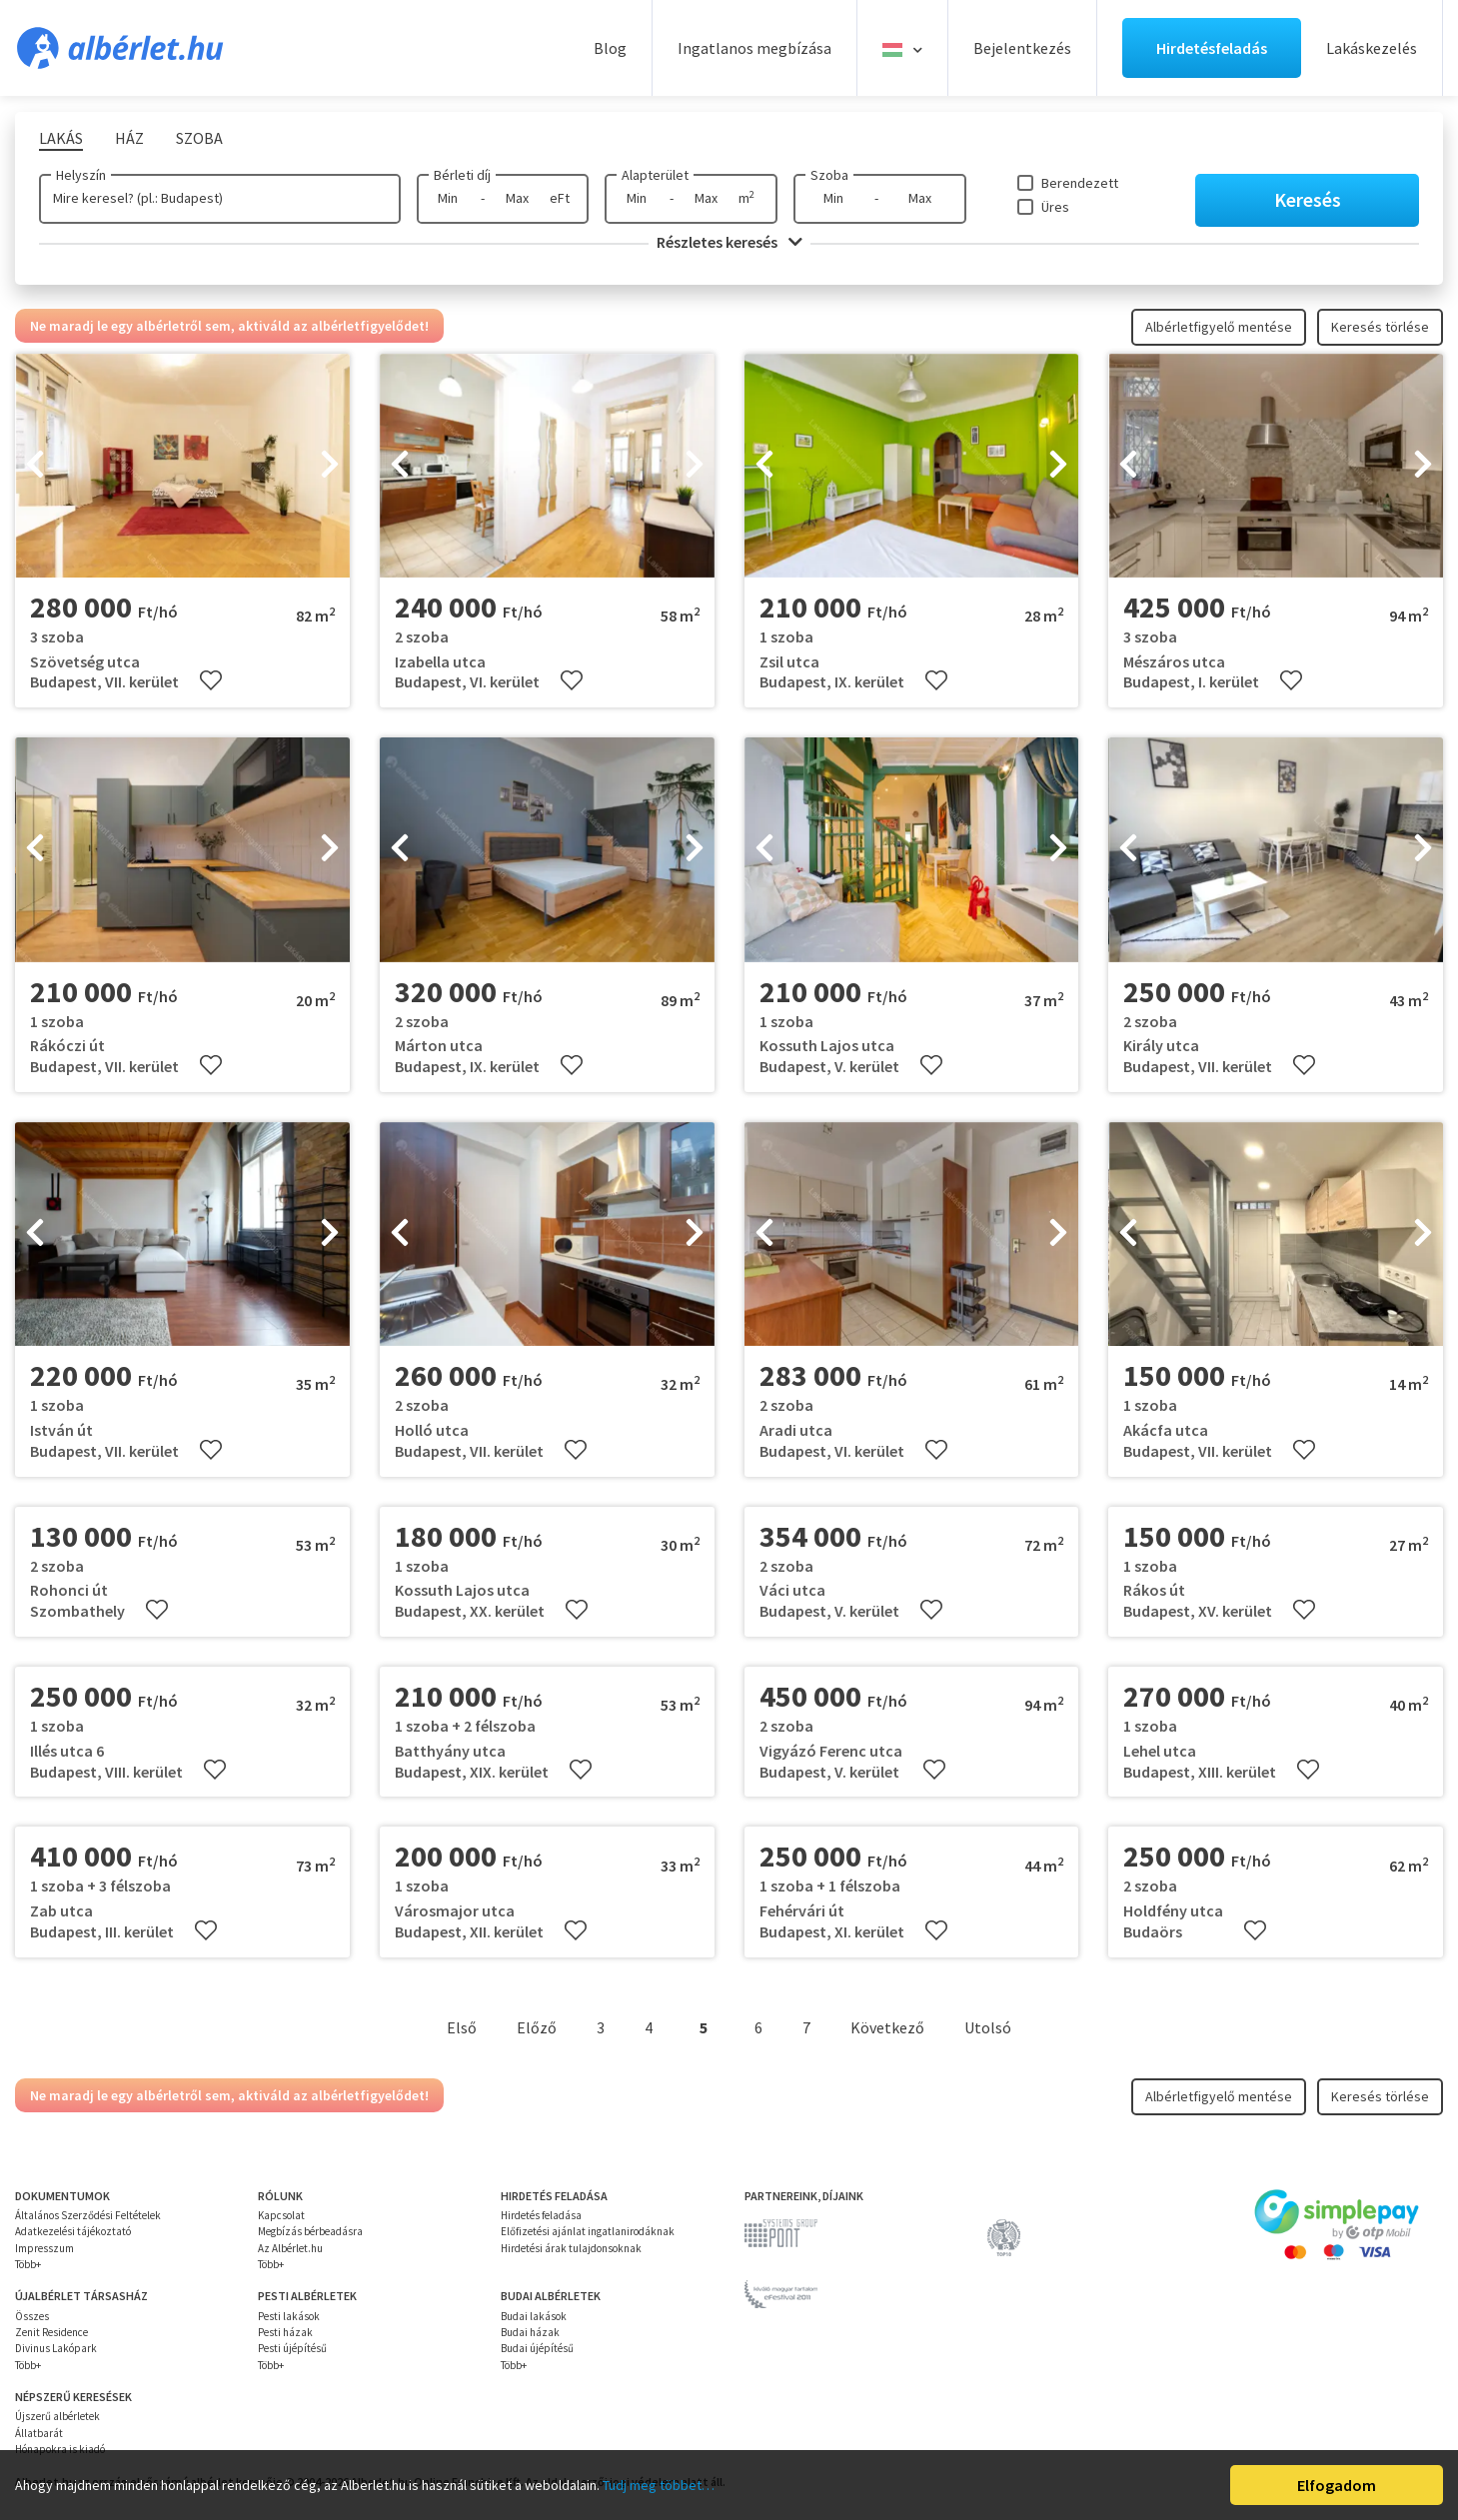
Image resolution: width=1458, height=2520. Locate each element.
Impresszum (44, 2248)
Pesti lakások (289, 2316)
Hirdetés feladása (541, 2215)
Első (462, 2027)
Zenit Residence (51, 2332)
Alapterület (655, 175)
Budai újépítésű (537, 2348)
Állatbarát (39, 2433)
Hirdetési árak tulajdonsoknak (571, 2248)
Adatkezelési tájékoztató (73, 2231)
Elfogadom (1336, 2485)
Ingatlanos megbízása (754, 48)
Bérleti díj (462, 175)
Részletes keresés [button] (729, 242)
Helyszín (81, 175)
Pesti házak (285, 2332)
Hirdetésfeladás (1211, 48)
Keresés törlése (1380, 327)
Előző (537, 2027)
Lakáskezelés (1371, 48)
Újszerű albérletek (57, 2416)
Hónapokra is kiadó (60, 2449)
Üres (1055, 207)
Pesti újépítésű (292, 2348)
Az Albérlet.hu (290, 2248)
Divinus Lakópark (56, 2348)
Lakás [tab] (61, 138)
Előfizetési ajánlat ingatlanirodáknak (588, 2231)
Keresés (1307, 199)
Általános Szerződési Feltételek (88, 2215)
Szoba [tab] (199, 138)
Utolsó (987, 2027)
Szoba (829, 175)
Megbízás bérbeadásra (310, 2231)
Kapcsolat (281, 2215)
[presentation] (35, 466)
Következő (887, 2027)
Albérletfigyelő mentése (1218, 327)
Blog (610, 48)
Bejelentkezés (1022, 48)
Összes (32, 2316)
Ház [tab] (129, 138)
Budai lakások (534, 2316)
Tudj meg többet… (659, 2485)
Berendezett (1079, 183)
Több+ (28, 2264)
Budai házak (530, 2332)
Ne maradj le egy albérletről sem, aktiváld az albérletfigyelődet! (229, 326)
